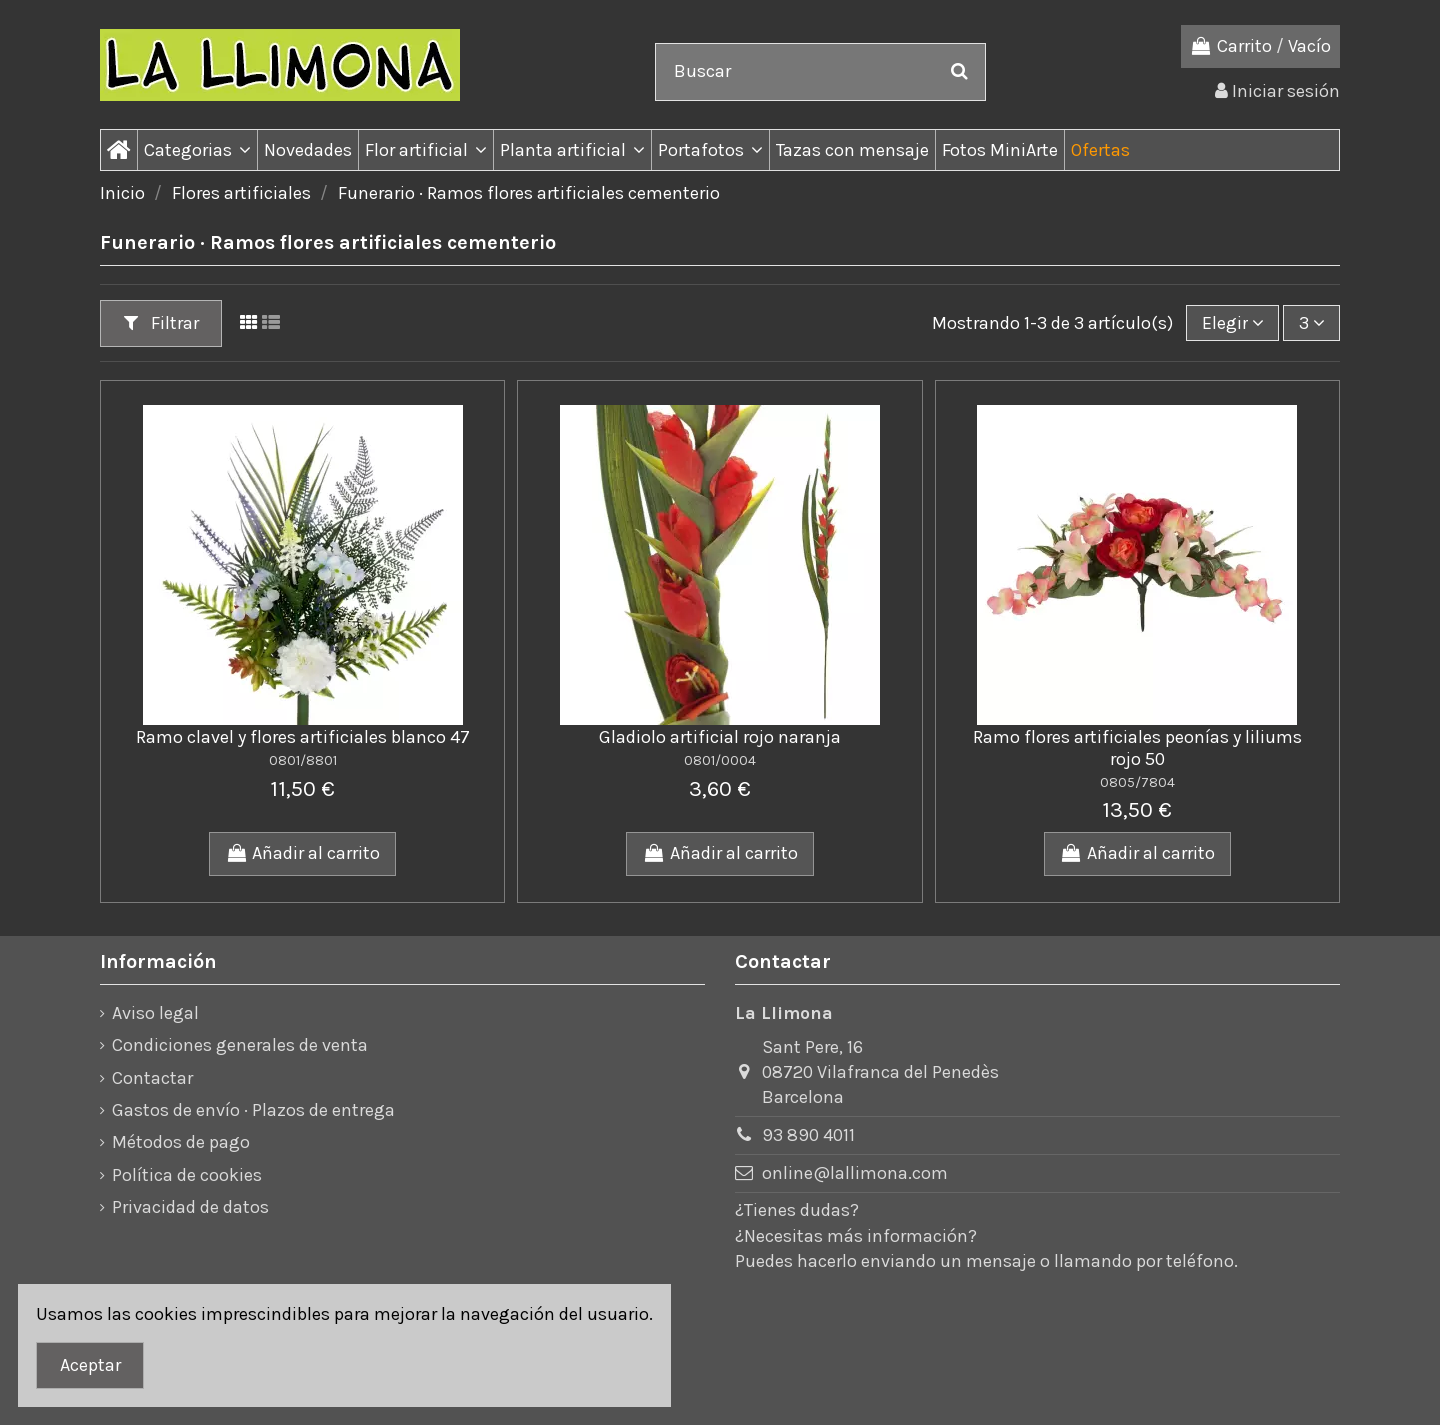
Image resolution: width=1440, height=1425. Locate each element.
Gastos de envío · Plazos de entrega (253, 1110)
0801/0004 (720, 760)
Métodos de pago (181, 1142)
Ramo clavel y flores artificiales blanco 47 (303, 737)
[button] (197, 150)
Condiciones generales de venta (240, 1045)
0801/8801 (303, 760)
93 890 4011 (808, 1135)
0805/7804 (1137, 782)
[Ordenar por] (1232, 323)
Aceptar (90, 1365)
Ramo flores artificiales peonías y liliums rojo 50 (1137, 748)
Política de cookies (187, 1175)
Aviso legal (155, 1013)
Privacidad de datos (190, 1207)
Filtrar (161, 323)
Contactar (152, 1078)
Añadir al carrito (302, 853)
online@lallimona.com (855, 1173)
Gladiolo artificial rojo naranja (720, 737)
